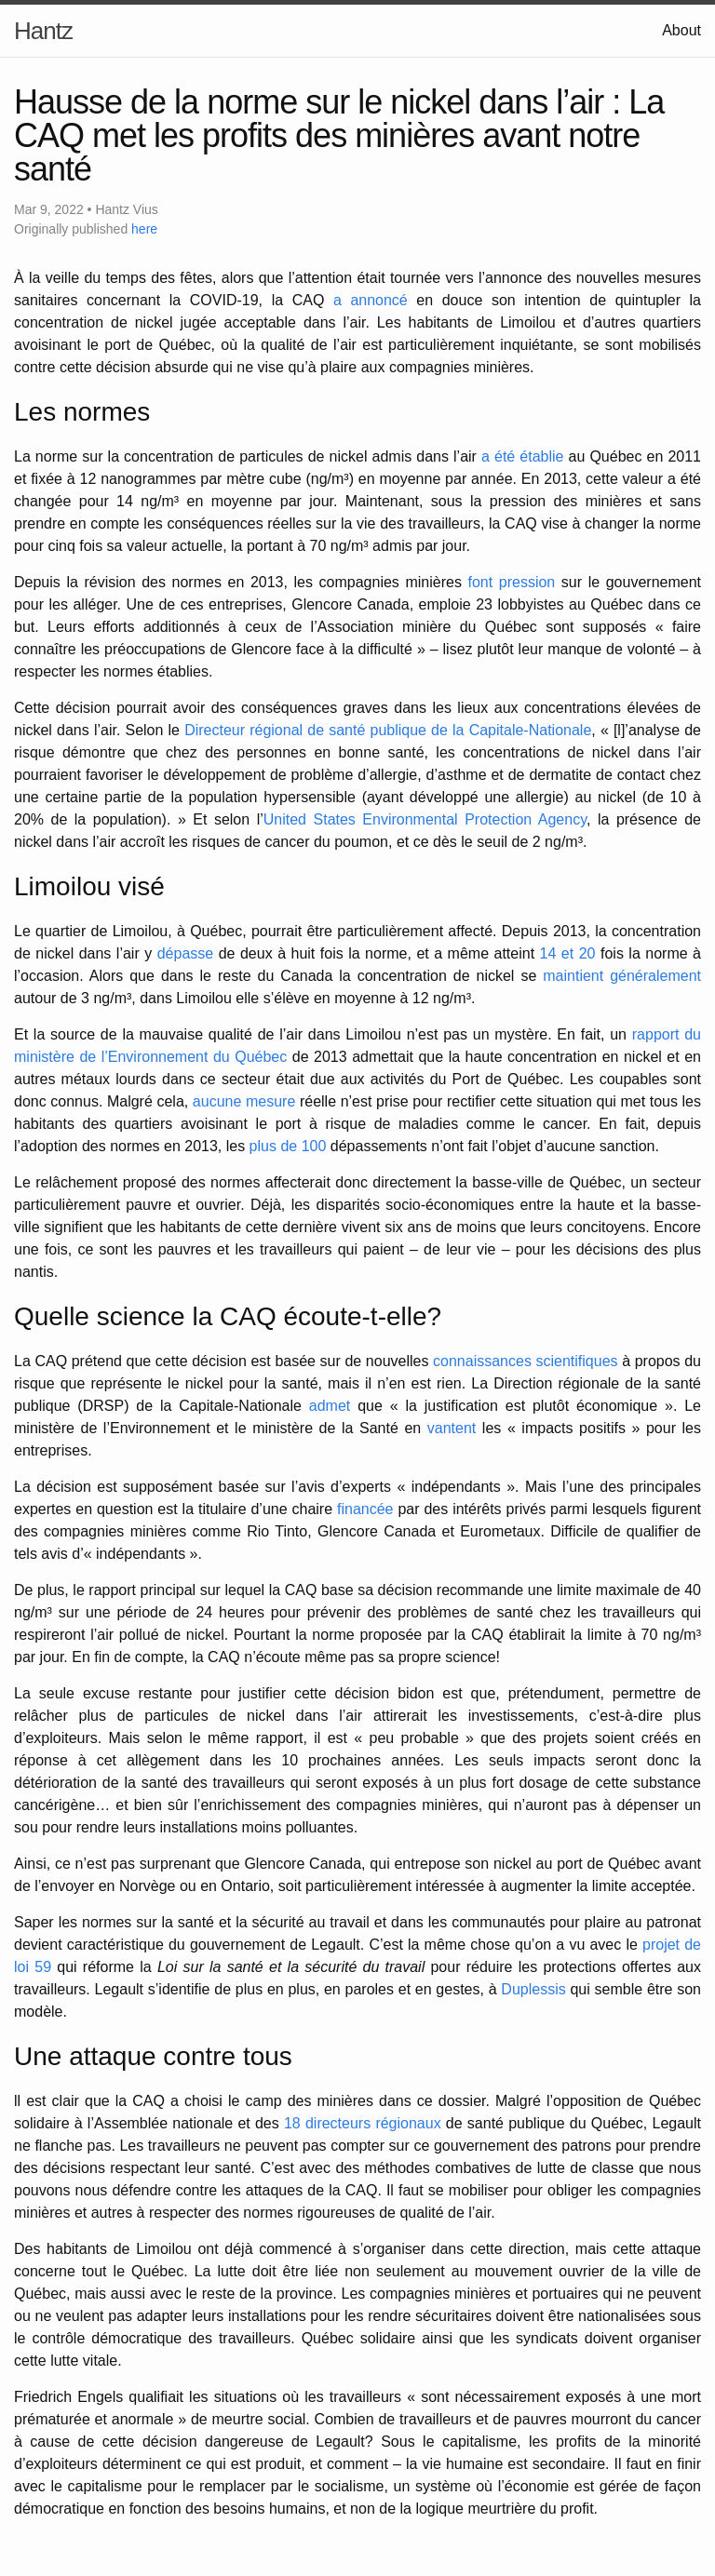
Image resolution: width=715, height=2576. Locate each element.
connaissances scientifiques (525, 1361)
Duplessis (533, 1989)
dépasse (185, 953)
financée (365, 1509)
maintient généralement (622, 976)
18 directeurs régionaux (362, 2123)
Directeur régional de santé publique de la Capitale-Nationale (387, 730)
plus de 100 (288, 1146)
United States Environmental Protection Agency (425, 819)
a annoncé (370, 300)
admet (329, 1406)
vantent (451, 1428)
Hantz (43, 31)
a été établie (522, 456)
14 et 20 (568, 953)
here (144, 228)
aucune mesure (244, 1101)
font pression (512, 582)
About (681, 30)
